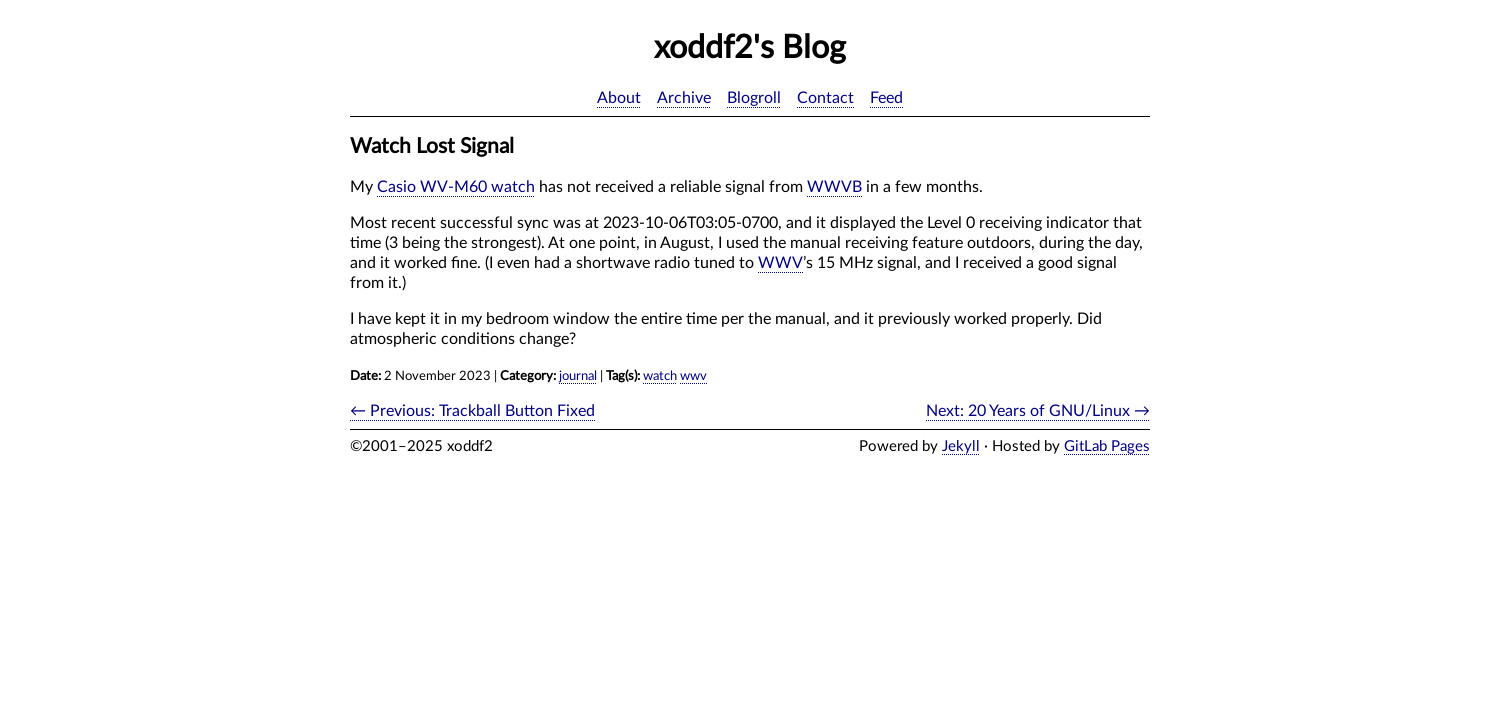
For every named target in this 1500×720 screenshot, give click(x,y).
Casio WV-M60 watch (456, 187)
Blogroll (754, 98)
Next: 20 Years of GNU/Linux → (1038, 411)
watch (660, 376)
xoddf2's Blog (750, 48)
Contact (825, 98)
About (619, 98)
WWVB (834, 187)
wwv (693, 376)
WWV (780, 263)
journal (578, 376)
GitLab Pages (1107, 446)
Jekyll (961, 446)
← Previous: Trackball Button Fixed (472, 411)
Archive (684, 98)
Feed (886, 98)
